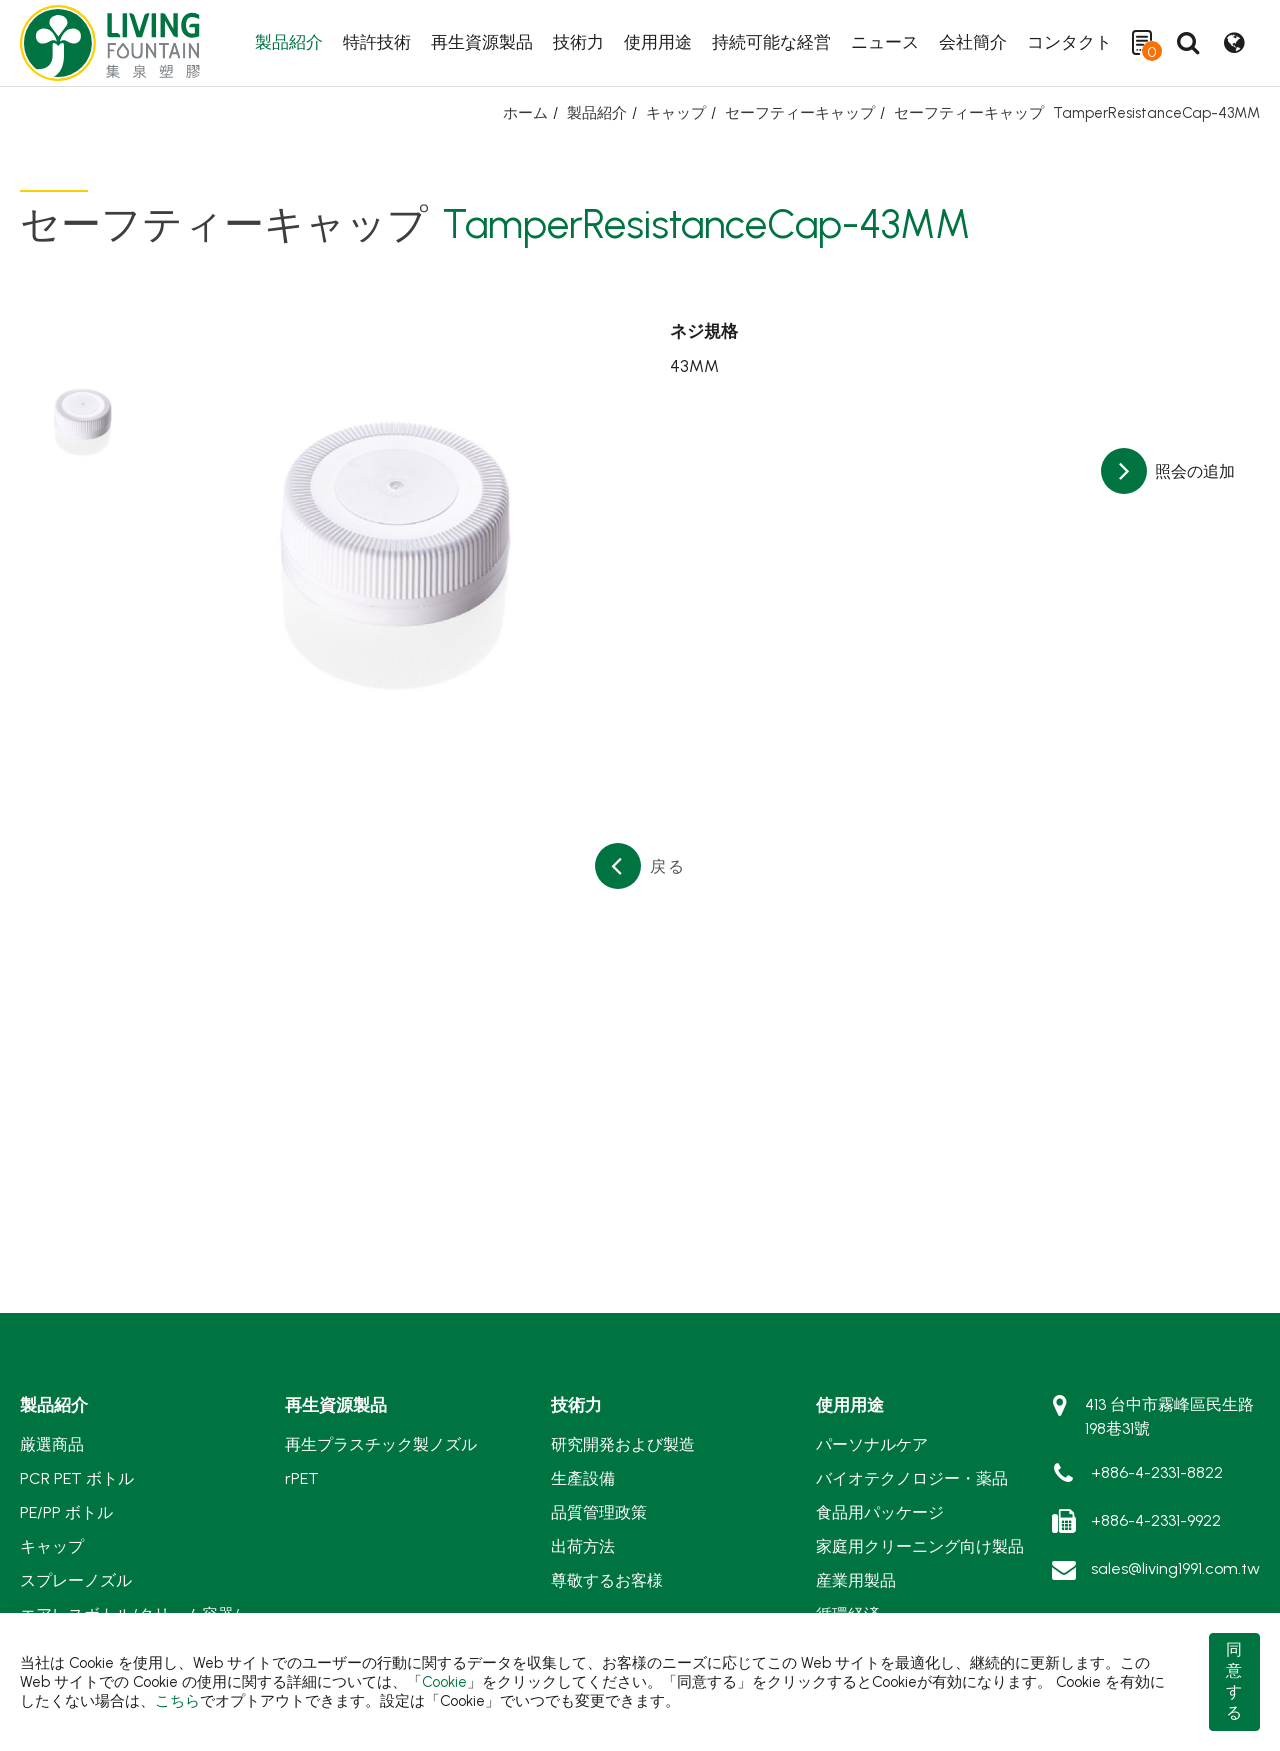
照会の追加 (1193, 471)
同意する (1234, 1681)
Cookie (444, 1682)
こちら (177, 1701)
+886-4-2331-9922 (1156, 1520)
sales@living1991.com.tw (1175, 1568)
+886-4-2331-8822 (1157, 1472)
